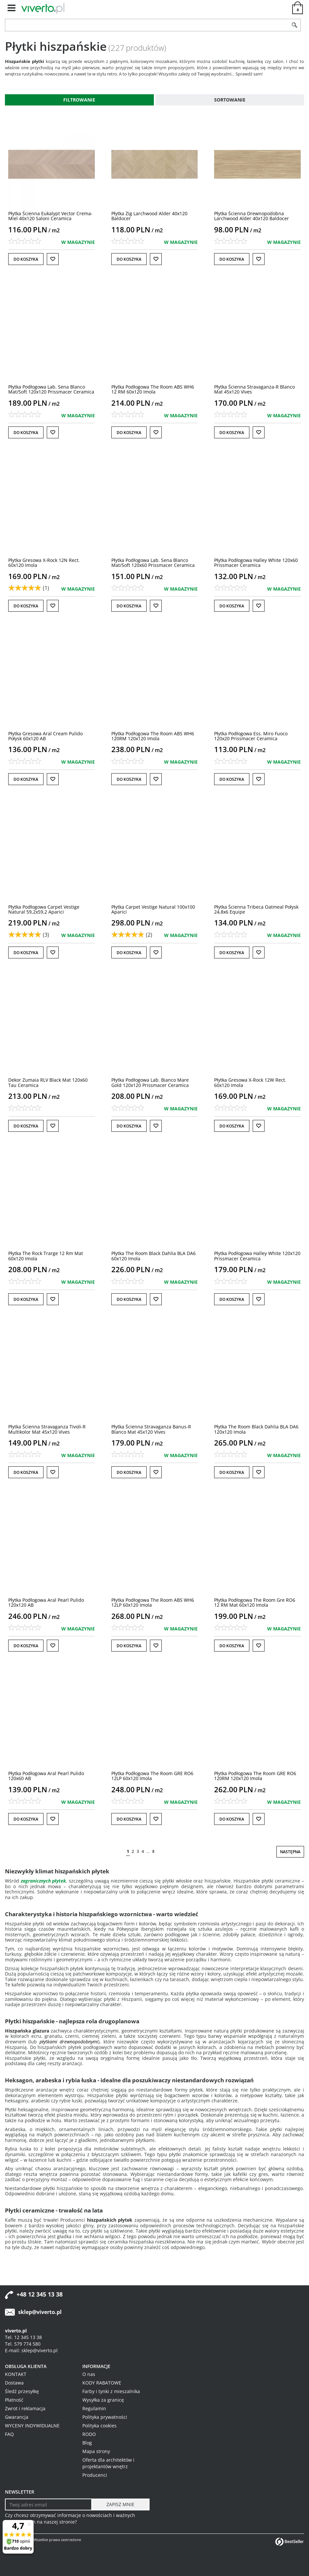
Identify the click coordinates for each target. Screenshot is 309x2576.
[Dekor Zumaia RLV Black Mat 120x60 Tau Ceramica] (48, 1082)
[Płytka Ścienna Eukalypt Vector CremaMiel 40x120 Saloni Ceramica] (50, 215)
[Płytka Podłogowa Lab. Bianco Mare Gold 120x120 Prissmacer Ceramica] (150, 1082)
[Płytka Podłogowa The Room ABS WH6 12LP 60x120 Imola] (152, 1602)
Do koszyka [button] (26, 259)
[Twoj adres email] (48, 2504)
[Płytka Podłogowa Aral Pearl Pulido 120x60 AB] (46, 1775)
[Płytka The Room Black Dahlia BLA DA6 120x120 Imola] (256, 1429)
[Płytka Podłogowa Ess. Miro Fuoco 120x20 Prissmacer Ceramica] (251, 736)
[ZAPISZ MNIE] (120, 2504)
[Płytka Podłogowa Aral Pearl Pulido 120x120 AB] (46, 1602)
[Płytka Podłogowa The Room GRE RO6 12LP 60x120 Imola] (152, 1775)
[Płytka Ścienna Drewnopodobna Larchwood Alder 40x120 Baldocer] (251, 215)
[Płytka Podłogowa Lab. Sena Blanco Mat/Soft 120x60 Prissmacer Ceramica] (153, 562)
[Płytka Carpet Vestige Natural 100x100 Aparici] (153, 909)
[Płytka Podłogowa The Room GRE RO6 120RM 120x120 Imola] (255, 1775)
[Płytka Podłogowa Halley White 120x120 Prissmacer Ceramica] (257, 1255)
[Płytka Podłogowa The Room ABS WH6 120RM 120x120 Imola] (152, 736)
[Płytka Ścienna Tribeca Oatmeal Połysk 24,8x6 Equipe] (256, 909)
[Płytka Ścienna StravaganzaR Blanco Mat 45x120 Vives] (254, 389)
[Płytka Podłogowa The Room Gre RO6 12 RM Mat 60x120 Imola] (254, 1602)
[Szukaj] (294, 25)
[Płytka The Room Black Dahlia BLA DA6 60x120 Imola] (153, 1255)
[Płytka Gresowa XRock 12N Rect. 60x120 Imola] (44, 562)
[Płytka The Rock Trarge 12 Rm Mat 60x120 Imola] (45, 1255)
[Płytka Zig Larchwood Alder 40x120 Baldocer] (149, 215)
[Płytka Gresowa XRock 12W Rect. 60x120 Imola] (250, 1082)
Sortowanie (229, 100)
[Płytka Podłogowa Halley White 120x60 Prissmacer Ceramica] (256, 562)
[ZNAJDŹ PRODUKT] (147, 25)
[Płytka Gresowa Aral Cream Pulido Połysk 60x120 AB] (45, 736)
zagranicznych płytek (43, 1881)
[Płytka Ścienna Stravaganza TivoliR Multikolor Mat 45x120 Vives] (47, 1429)
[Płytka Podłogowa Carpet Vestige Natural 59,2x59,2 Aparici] (43, 909)
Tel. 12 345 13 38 (23, 2337)
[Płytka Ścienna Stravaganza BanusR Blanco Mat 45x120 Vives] (151, 1429)
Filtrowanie (79, 100)
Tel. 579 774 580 (23, 2344)
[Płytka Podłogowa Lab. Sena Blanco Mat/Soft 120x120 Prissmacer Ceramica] (51, 389)
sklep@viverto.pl (40, 2312)
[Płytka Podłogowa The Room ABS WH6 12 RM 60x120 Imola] (152, 389)
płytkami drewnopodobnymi (69, 2041)
